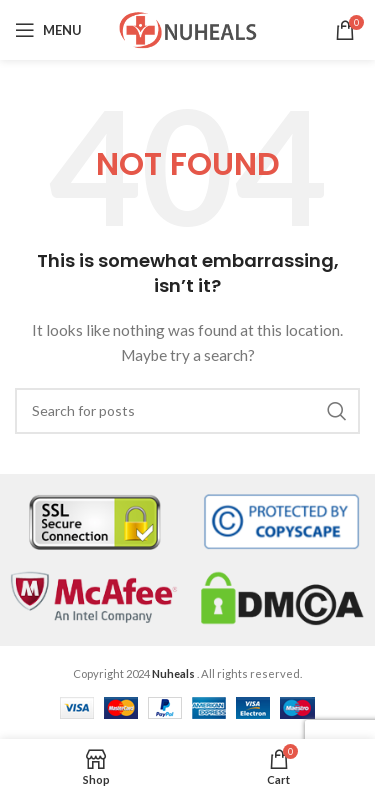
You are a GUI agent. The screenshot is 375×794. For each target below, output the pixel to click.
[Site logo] (188, 28)
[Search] (187, 411)
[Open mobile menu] (48, 30)
